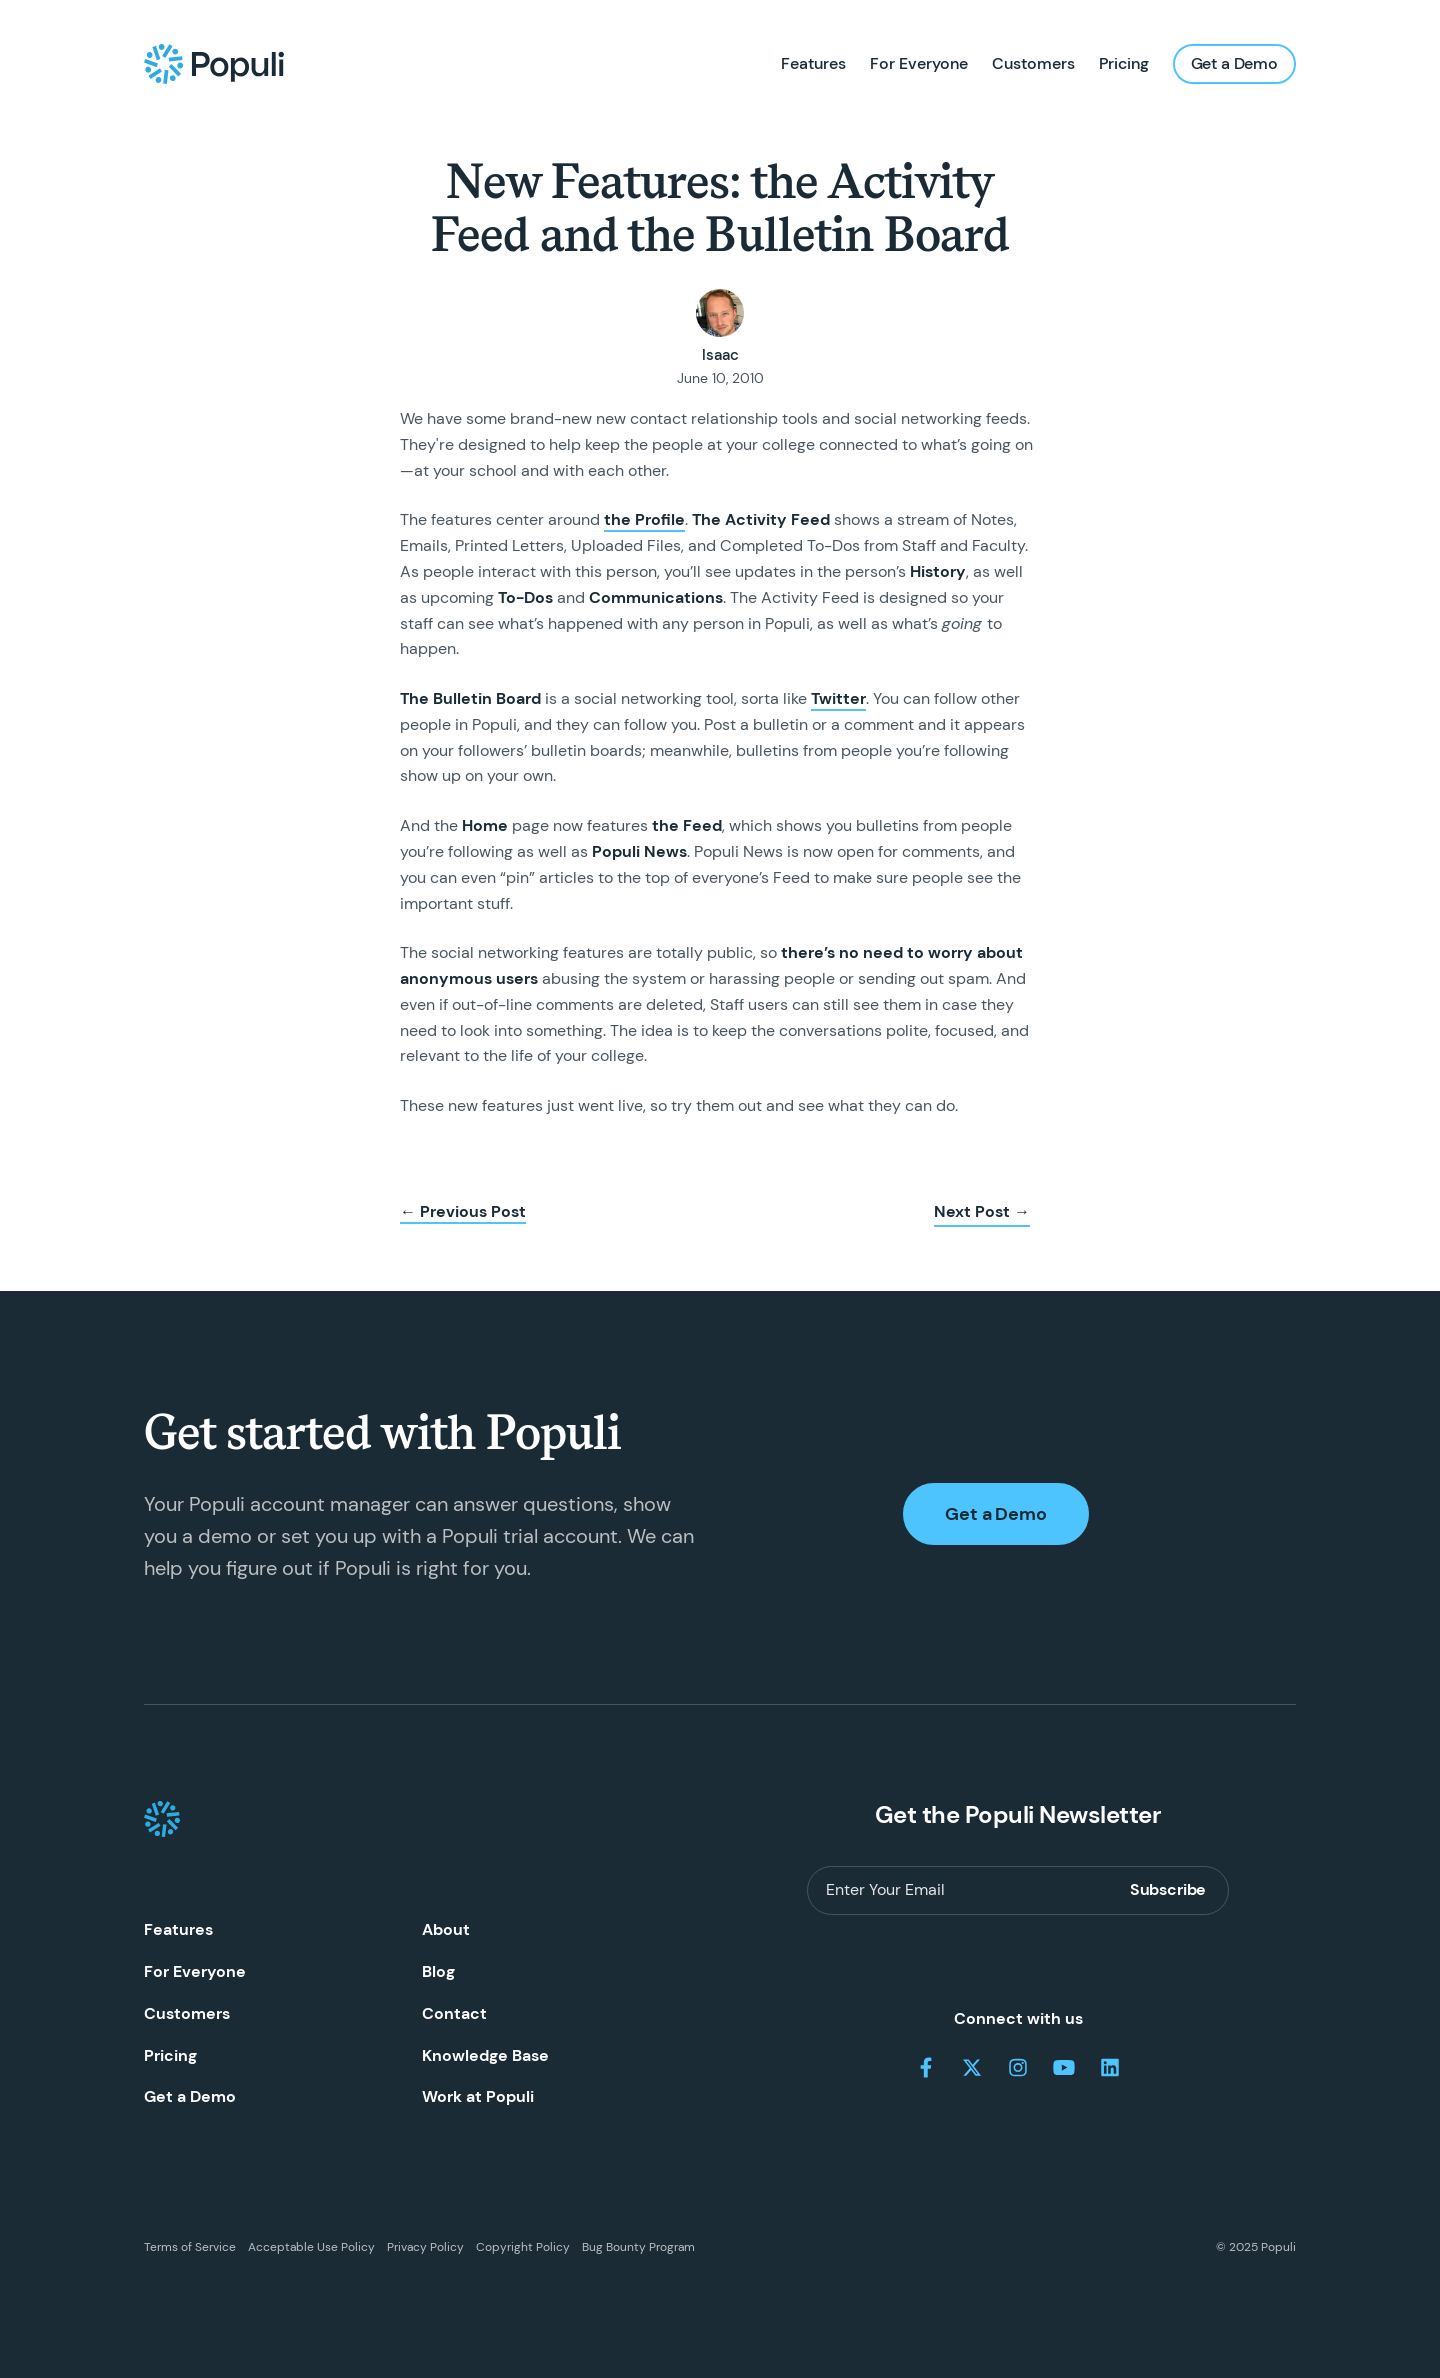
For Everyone (919, 63)
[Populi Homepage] (214, 64)
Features (813, 63)
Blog (438, 1971)
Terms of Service (190, 2247)
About (446, 1929)
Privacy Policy (425, 2247)
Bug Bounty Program (638, 2247)
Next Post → (982, 1211)
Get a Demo (1234, 63)
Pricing (1124, 63)
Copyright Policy (523, 2247)
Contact (454, 2013)
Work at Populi (478, 2096)
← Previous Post (463, 1211)
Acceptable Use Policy (311, 2247)
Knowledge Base (485, 2055)
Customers (1033, 63)
